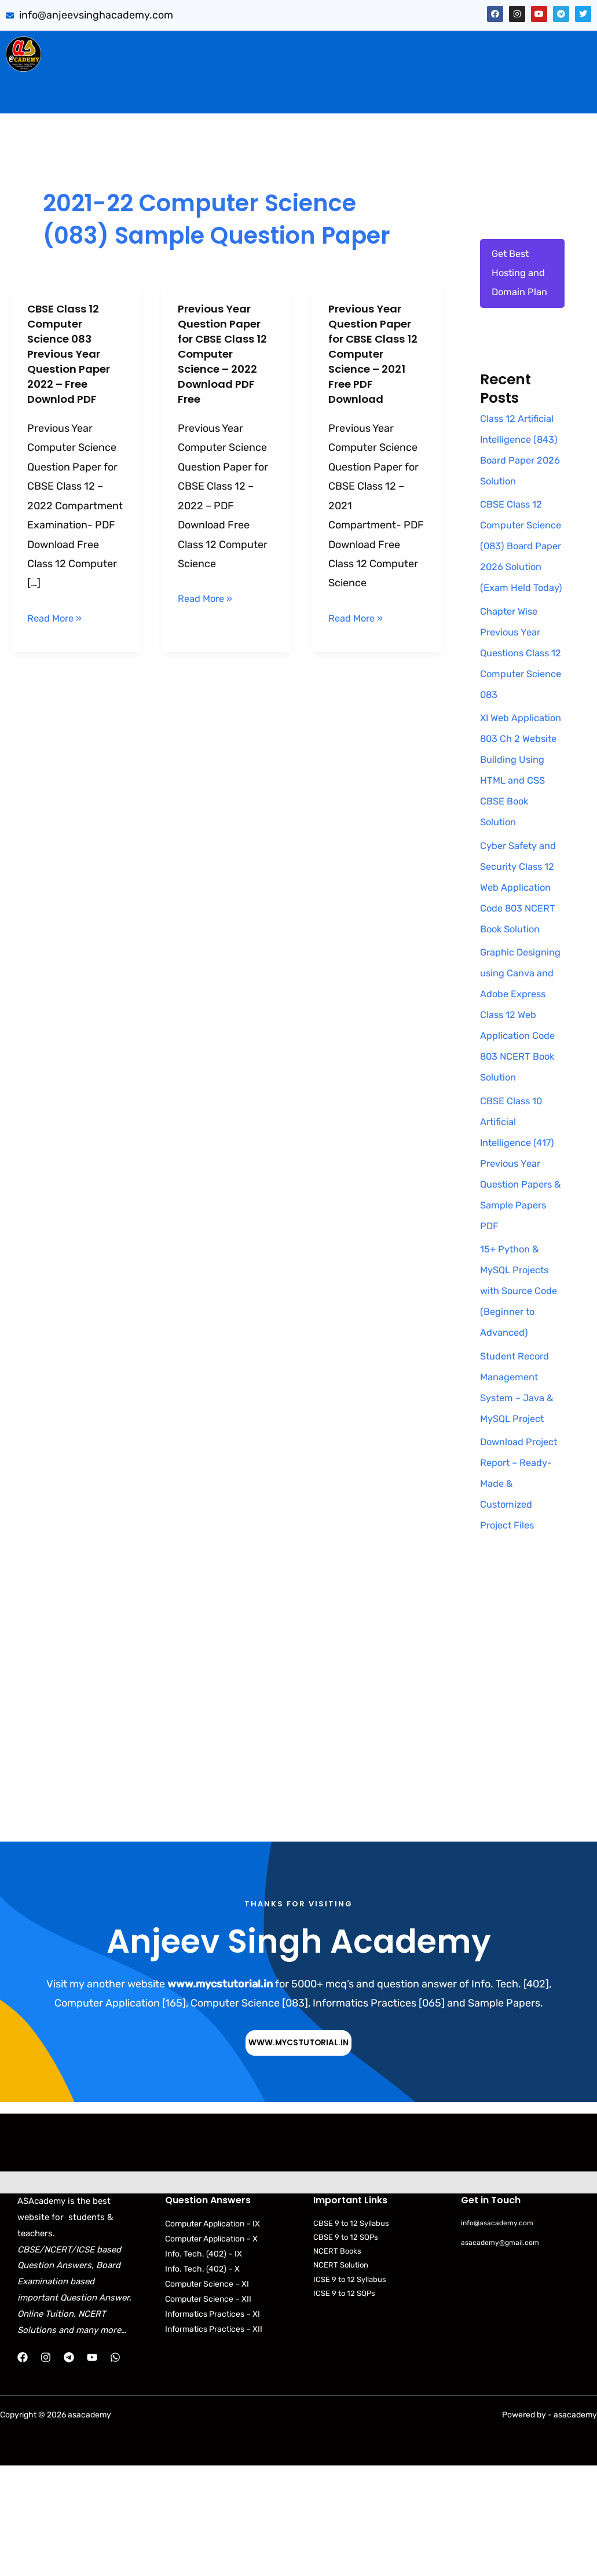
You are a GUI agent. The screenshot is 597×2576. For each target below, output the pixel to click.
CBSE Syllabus (395, 70)
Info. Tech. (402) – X (202, 2379)
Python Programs (537, 70)
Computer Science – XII (208, 2410)
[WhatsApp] (115, 2468)
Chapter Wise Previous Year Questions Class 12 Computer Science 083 (518, 721)
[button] (149, 47)
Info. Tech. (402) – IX (203, 2364)
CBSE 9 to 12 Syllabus (351, 2333)
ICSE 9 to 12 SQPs (344, 2403)
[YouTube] (92, 2468)
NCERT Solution (340, 2375)
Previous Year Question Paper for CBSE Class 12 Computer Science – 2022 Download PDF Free (224, 353)
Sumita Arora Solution (145, 47)
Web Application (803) (109, 70)
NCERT (460, 70)
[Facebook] (22, 2468)
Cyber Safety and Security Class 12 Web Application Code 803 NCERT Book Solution (522, 976)
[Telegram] (69, 2468)
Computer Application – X (211, 2349)
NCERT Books (337, 2361)
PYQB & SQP (360, 47)
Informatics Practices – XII (213, 2440)
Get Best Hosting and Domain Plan (522, 276)
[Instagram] (46, 2468)
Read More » (57, 616)
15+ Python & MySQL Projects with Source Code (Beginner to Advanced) (518, 1401)
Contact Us (322, 94)
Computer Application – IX (212, 2334)
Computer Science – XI (207, 2394)
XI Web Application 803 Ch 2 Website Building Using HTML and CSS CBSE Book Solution (518, 848)
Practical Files (212, 70)
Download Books (303, 70)
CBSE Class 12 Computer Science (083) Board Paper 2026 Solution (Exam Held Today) (514, 593)
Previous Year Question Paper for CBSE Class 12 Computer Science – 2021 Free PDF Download (374, 353)
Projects (559, 47)
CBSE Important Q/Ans (263, 47)
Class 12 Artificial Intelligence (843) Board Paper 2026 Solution (520, 465)
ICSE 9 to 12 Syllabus (349, 2389)
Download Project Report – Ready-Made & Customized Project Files (519, 1593)
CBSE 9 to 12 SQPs (345, 2347)
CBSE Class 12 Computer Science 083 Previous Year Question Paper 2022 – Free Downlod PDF (73, 353)
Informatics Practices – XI (212, 2425)
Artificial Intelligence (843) (464, 47)
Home (71, 47)
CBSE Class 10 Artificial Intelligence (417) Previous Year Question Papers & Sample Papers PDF (521, 1273)
